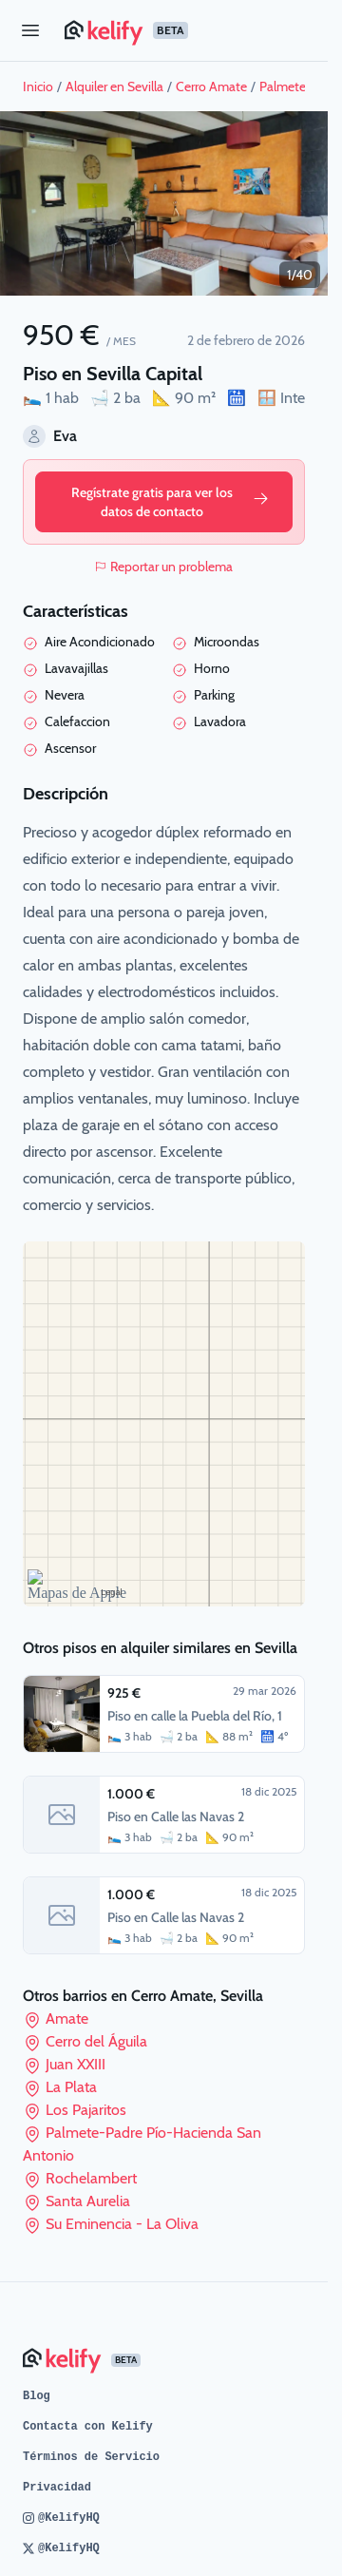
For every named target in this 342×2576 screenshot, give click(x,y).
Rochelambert (91, 2178)
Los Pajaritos (86, 2110)
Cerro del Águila (96, 2041)
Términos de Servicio (91, 2457)
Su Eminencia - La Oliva (122, 2224)
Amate (67, 2018)
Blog (36, 2396)
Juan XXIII (75, 2064)
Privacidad (57, 2487)
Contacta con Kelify (88, 2426)
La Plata (71, 2087)
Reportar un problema (164, 566)
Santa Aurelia (88, 2201)
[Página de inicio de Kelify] (189, 30)
